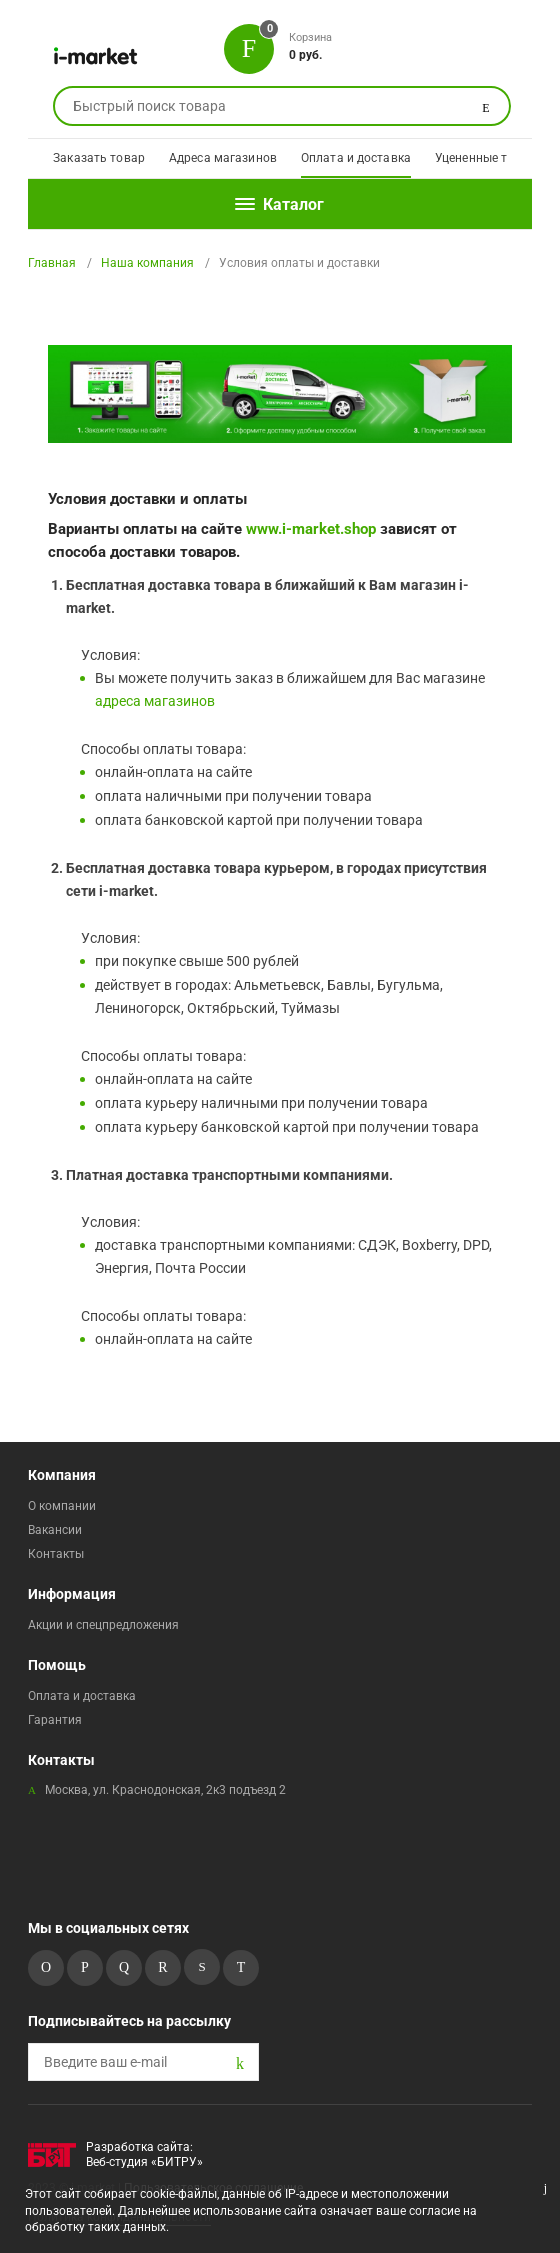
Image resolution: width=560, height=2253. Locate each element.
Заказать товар (99, 158)
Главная (52, 263)
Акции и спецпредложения (103, 1625)
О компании (62, 1506)
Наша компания (147, 263)
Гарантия (55, 1720)
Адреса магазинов (223, 158)
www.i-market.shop (311, 529)
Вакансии (55, 1530)
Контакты (56, 1554)
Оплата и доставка (356, 158)
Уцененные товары (490, 158)
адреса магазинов (155, 701)
